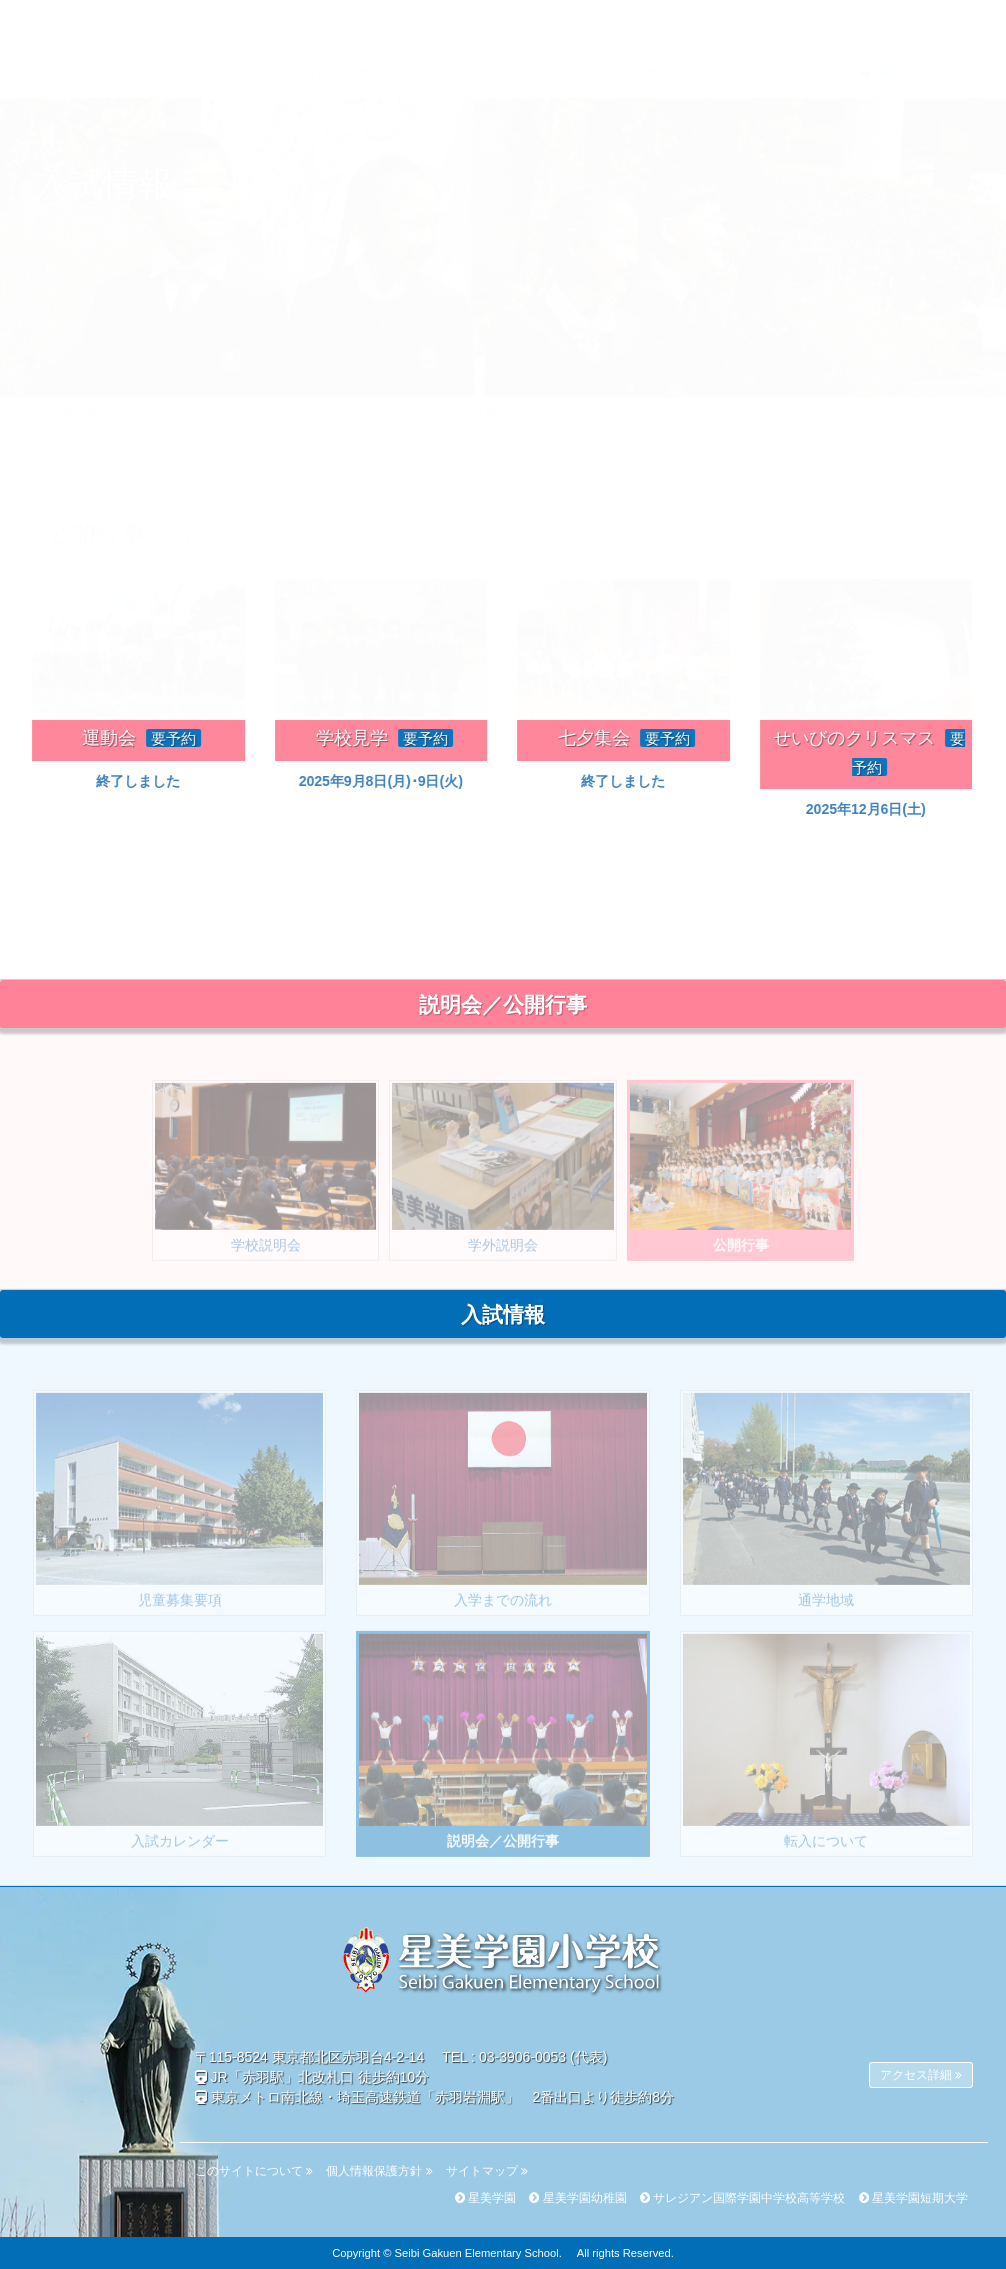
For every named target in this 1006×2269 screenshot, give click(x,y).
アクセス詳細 (921, 2075)
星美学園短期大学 (913, 2198)
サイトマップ (487, 2171)
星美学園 (485, 2198)
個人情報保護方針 (379, 2171)
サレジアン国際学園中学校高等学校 (742, 2198)
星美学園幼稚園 (577, 2198)
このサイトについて (254, 2171)
